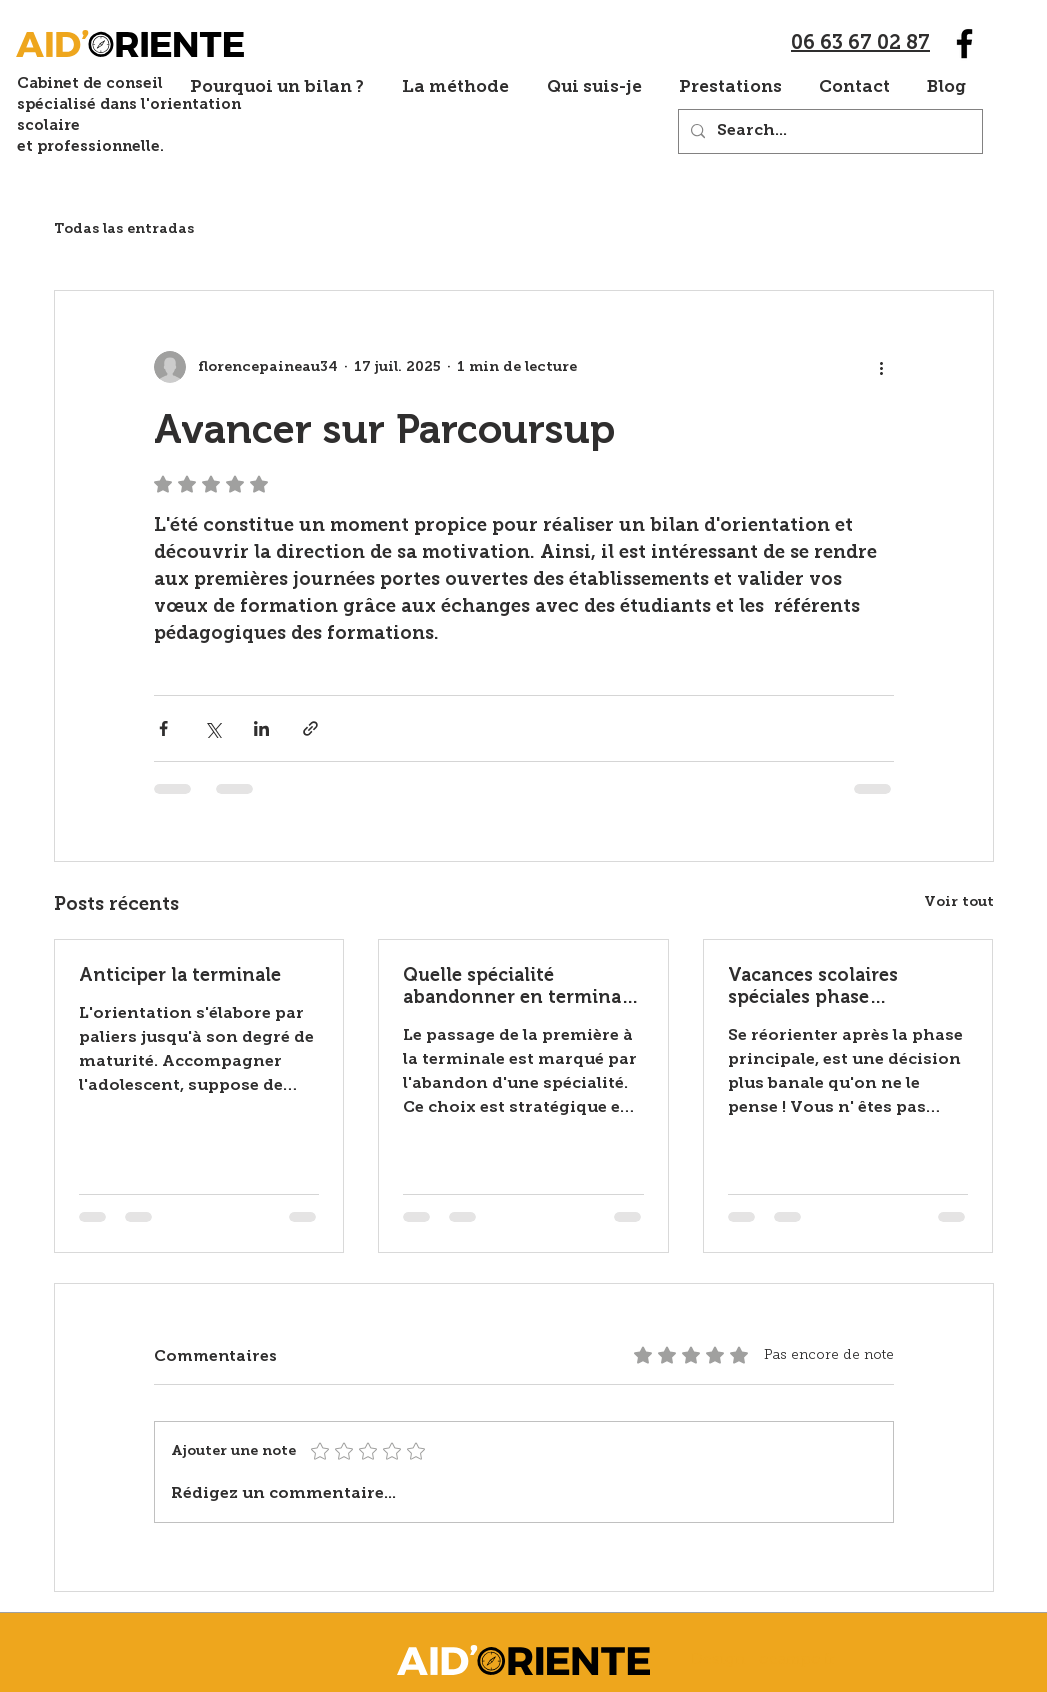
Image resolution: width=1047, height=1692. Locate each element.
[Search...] (828, 131)
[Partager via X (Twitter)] (212, 728)
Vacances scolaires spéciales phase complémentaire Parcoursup (813, 986)
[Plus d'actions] (882, 367)
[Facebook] (964, 43)
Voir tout (959, 902)
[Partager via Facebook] (163, 728)
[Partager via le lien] (310, 728)
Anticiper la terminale (180, 975)
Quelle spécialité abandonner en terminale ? (520, 986)
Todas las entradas (124, 229)
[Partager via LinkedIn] (261, 728)
